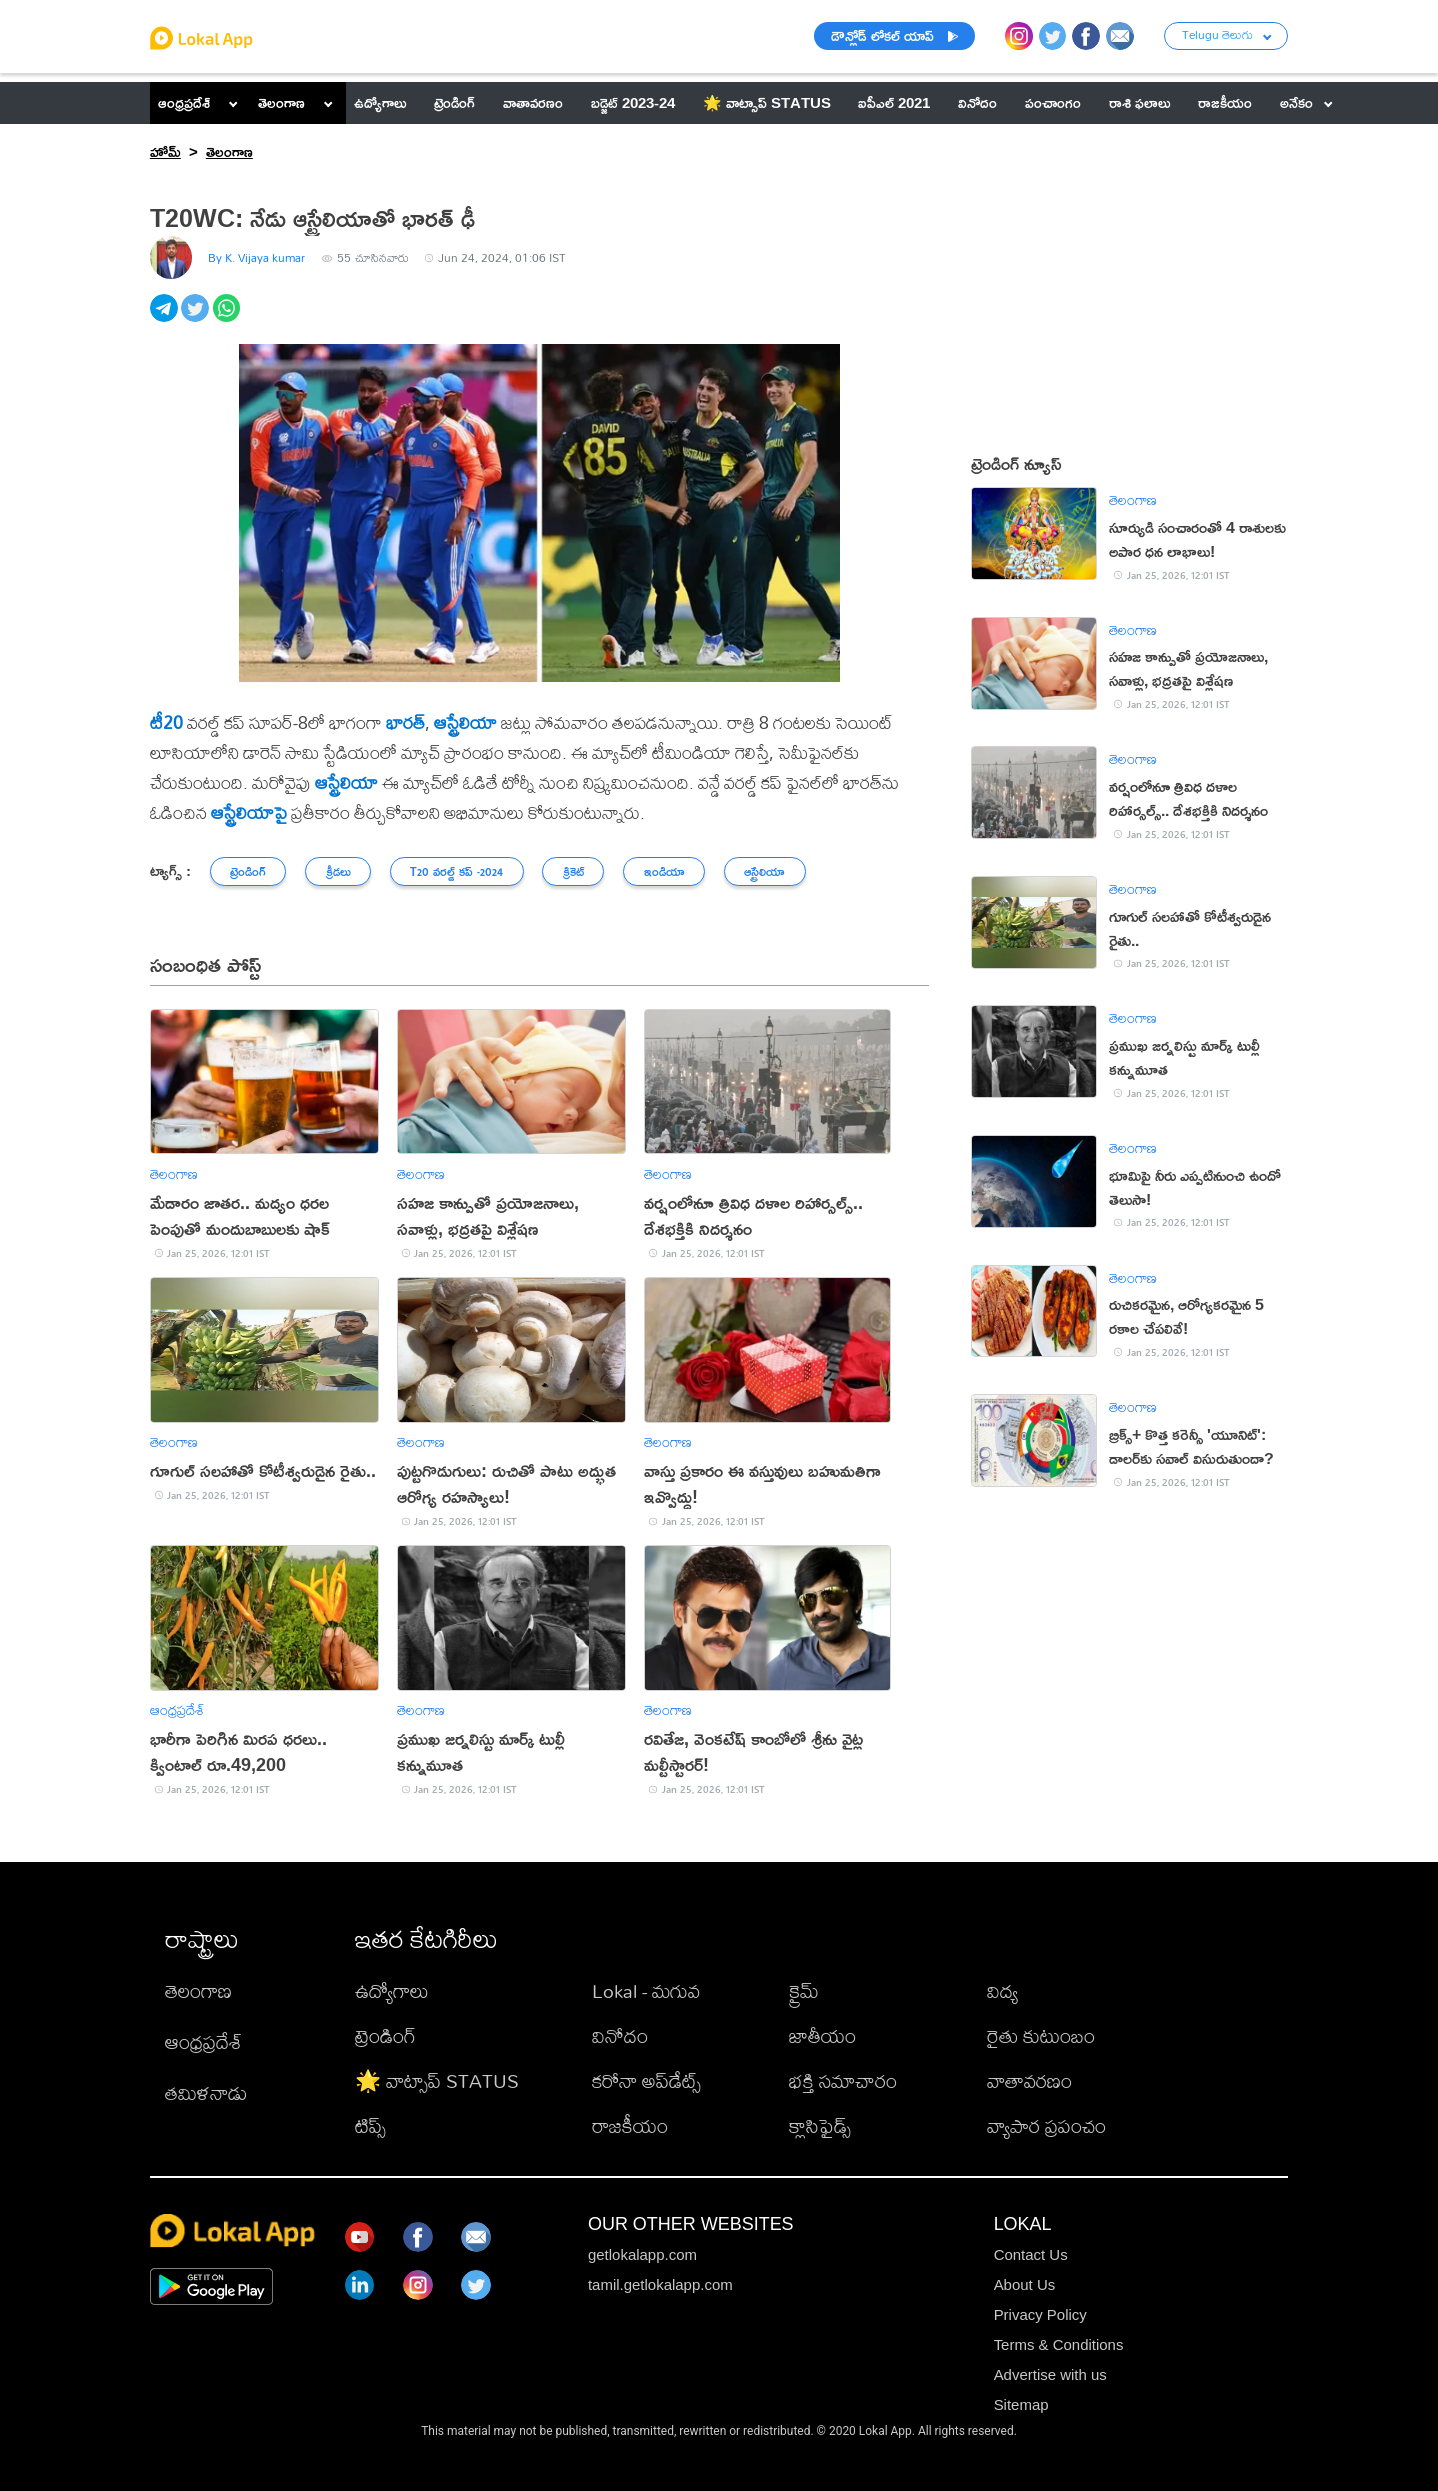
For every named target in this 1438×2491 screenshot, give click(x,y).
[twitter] (196, 319)
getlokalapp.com (642, 2254)
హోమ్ (165, 151)
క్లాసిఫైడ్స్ (820, 2125)
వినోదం (620, 2035)
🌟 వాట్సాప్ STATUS (437, 2080)
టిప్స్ (370, 2125)
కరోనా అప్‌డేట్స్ (646, 2080)
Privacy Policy (1040, 2314)
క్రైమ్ (804, 1990)
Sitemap (1021, 2404)
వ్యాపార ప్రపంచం (1046, 2125)
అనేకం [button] (1306, 102)
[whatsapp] (228, 319)
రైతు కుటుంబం (1041, 2035)
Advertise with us (1050, 2374)
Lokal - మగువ (646, 1990)
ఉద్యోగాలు (392, 1990)
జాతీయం (822, 2035)
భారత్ (405, 722)
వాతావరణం (1029, 2080)
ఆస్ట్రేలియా (465, 722)
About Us (1025, 2284)
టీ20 (166, 722)
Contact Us (1031, 2254)
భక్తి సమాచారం (843, 2080)
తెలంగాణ (281, 102)
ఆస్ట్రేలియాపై (249, 812)
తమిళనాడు (206, 2092)
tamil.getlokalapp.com (660, 2284)
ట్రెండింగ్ (385, 2035)
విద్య (1002, 1990)
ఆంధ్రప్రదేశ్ (184, 102)
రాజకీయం (630, 2125)
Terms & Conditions (1059, 2344)
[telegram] (165, 319)
